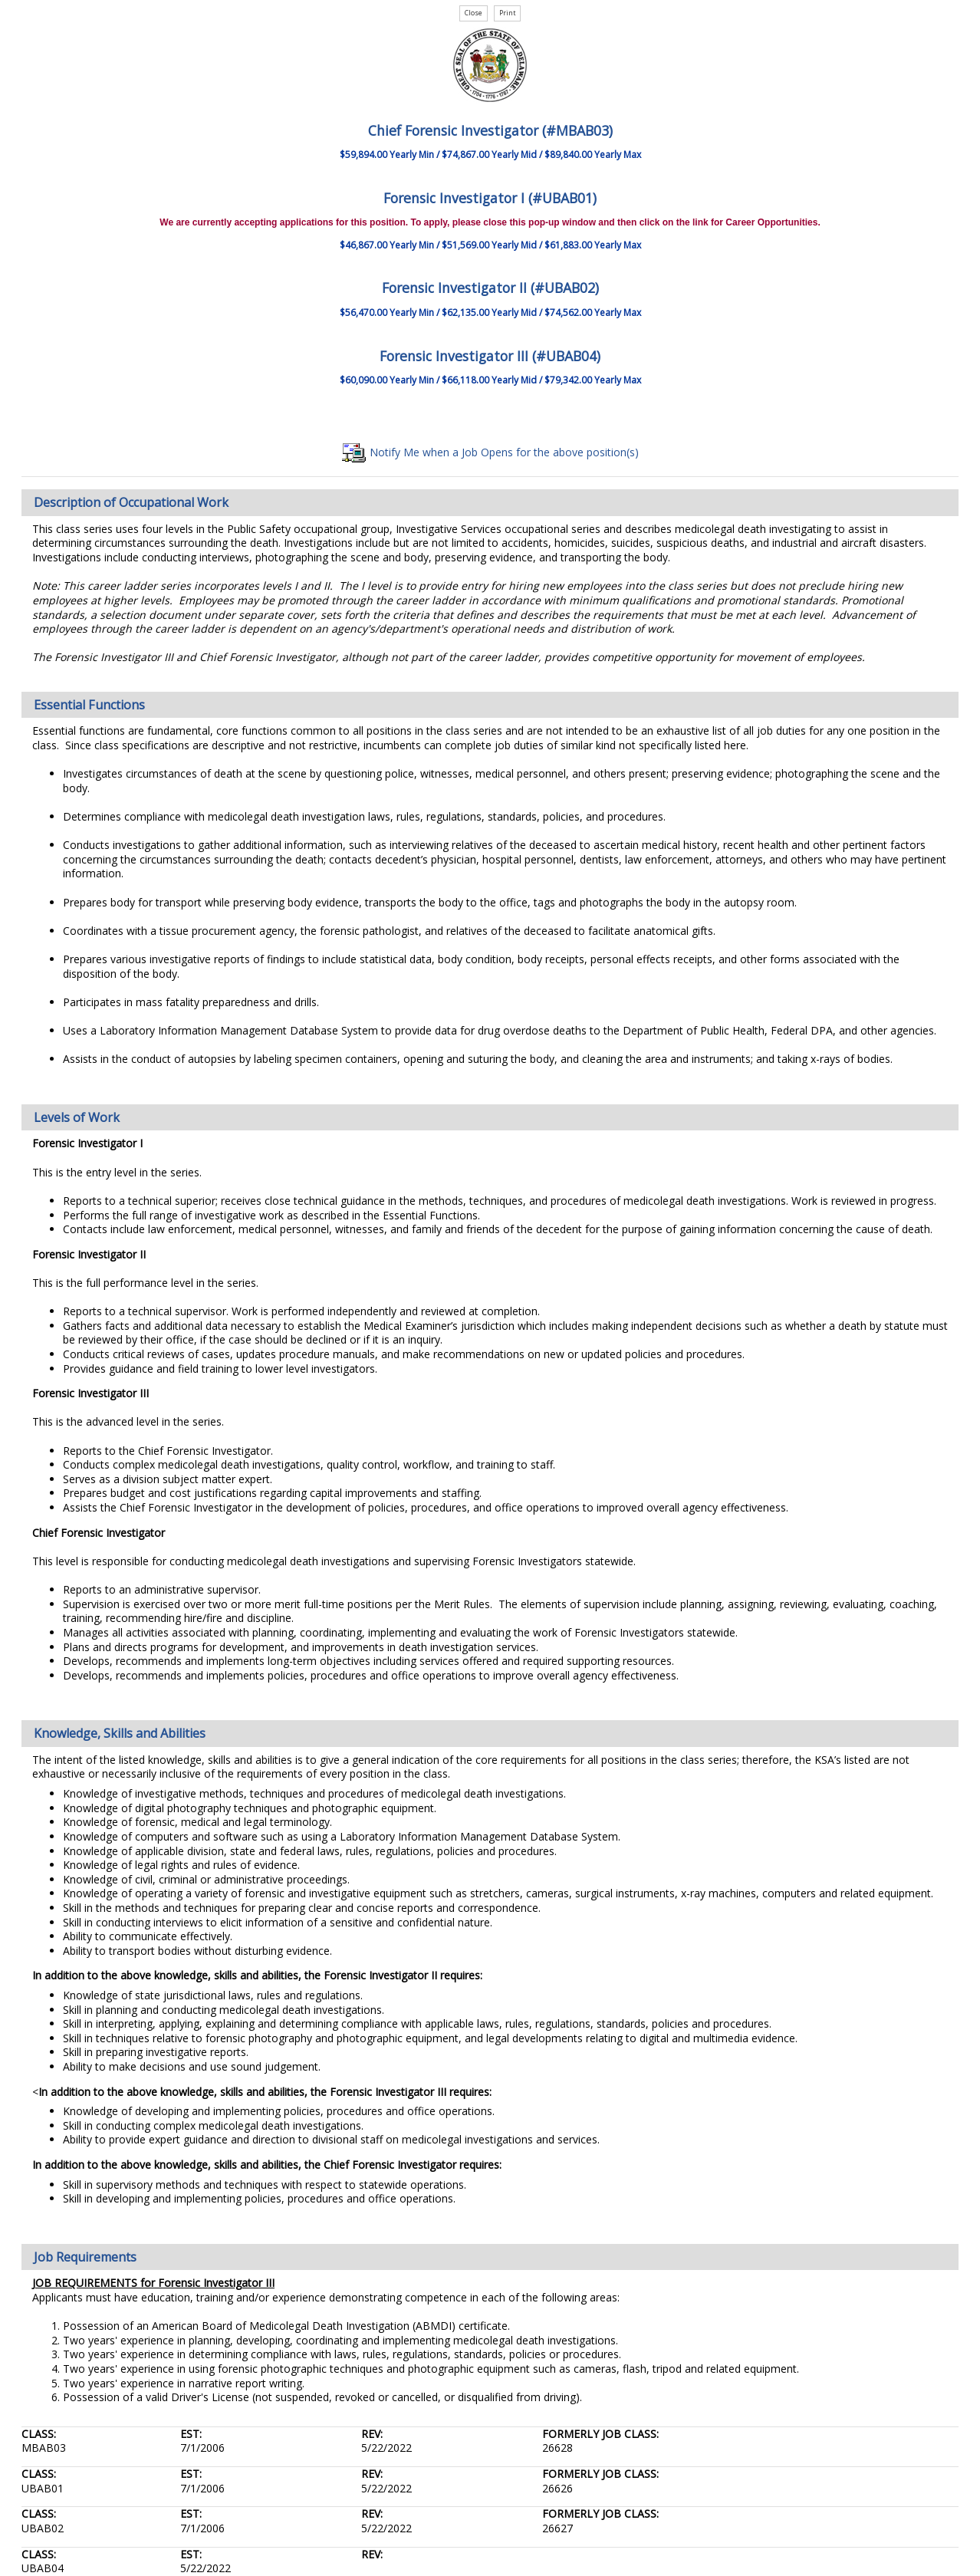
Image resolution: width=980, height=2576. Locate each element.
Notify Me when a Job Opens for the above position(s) (490, 452)
